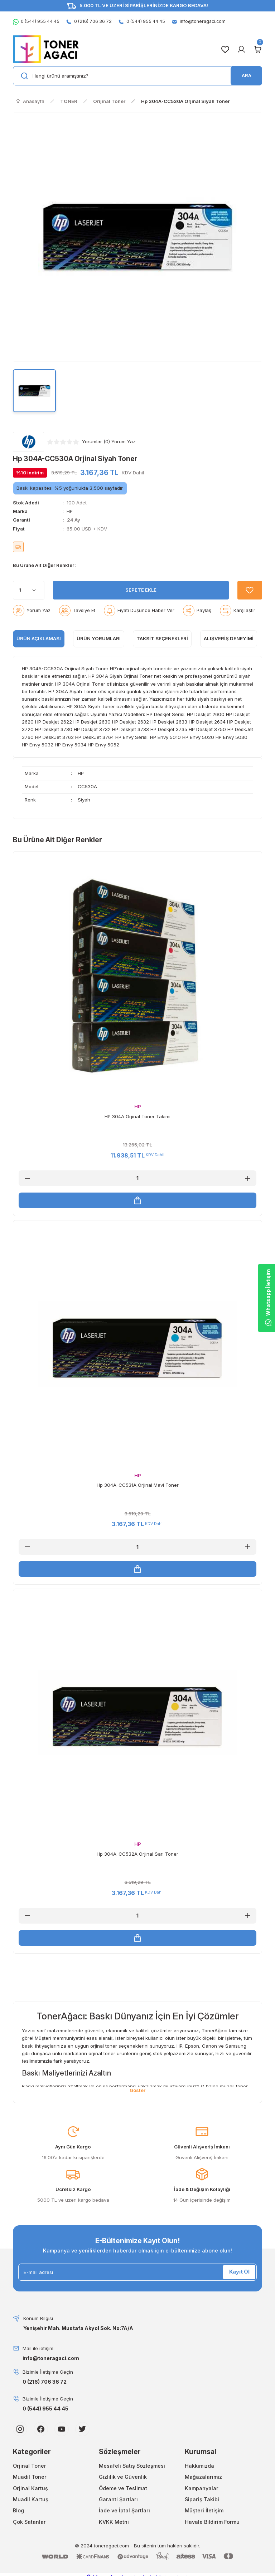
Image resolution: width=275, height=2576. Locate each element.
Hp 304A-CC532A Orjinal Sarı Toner (137, 1854)
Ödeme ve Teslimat (123, 2489)
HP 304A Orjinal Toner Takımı (137, 1116)
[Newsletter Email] (137, 2272)
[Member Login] (241, 49)
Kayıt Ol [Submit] (239, 2273)
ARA (246, 75)
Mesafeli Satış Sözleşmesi (132, 2466)
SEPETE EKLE (140, 590)
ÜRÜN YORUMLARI (99, 638)
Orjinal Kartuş (30, 2489)
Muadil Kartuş (30, 2500)
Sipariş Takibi (202, 2500)
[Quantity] (28, 590)
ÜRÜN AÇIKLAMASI (38, 638)
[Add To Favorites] (249, 590)
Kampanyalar (201, 2489)
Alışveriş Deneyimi (229, 638)
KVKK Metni (114, 2523)
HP (70, 511)
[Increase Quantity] (247, 1178)
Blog (18, 2511)
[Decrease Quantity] (27, 1178)
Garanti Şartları (118, 2500)
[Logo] (46, 48)
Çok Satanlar (29, 2523)
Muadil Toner (30, 2478)
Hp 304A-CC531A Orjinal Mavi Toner (138, 1485)
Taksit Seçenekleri (162, 638)
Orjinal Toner (29, 2466)
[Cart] (257, 49)
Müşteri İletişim (204, 2511)
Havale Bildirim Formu (212, 2523)
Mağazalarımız (203, 2478)
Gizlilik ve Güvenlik (123, 2478)
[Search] (137, 75)
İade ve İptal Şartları (124, 2511)
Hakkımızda (199, 2466)
